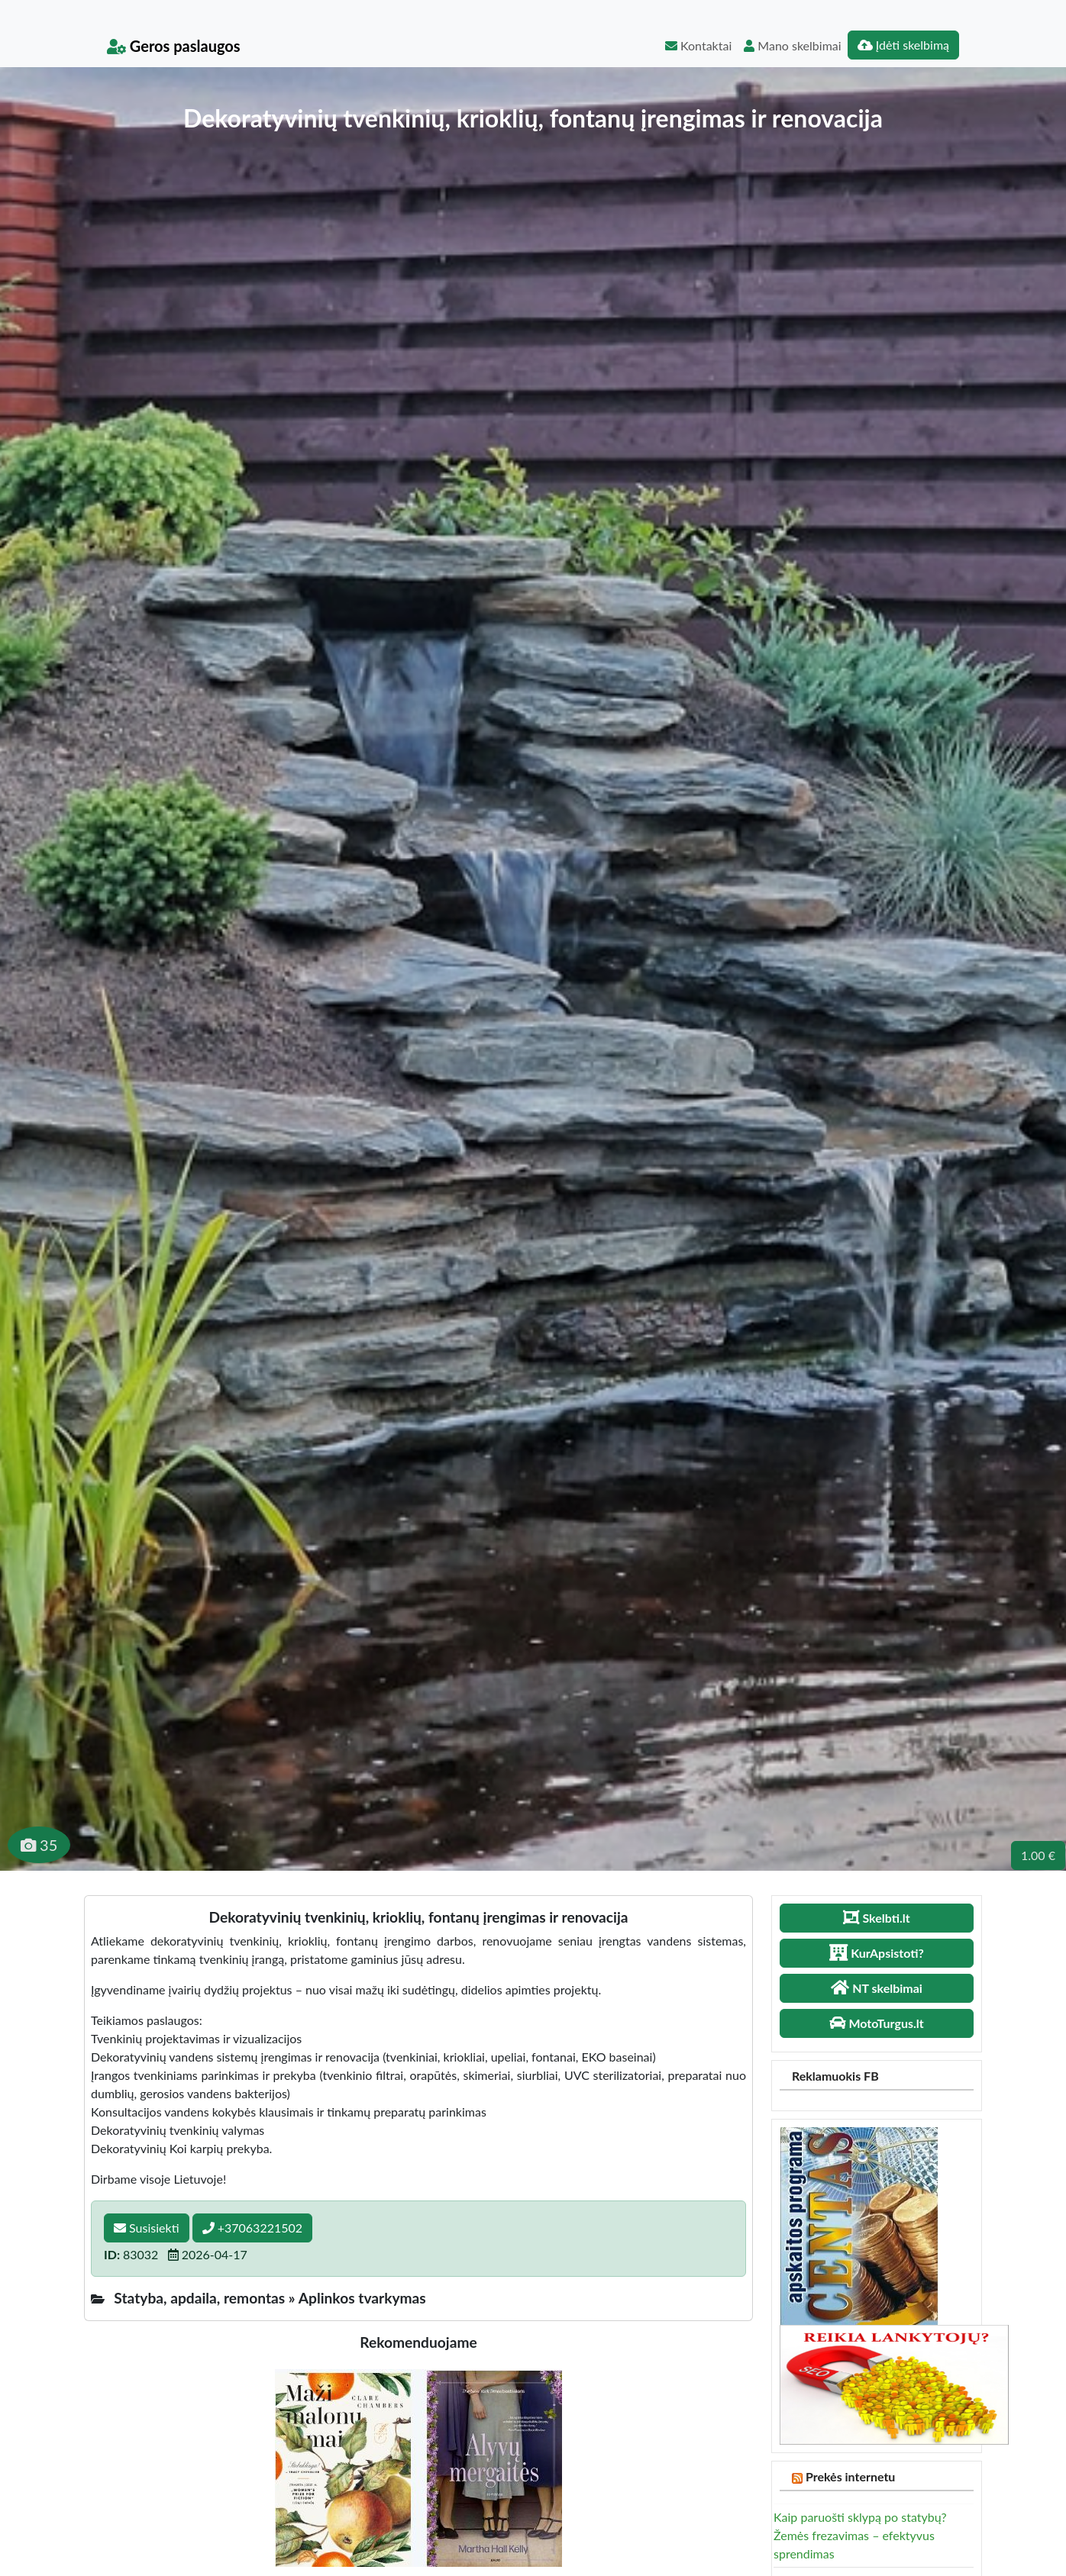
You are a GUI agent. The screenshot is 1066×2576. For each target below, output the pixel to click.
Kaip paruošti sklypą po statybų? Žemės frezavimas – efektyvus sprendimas (860, 2535)
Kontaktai (698, 45)
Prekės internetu (851, 2476)
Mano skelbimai (792, 45)
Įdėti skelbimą (903, 44)
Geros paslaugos (174, 46)
